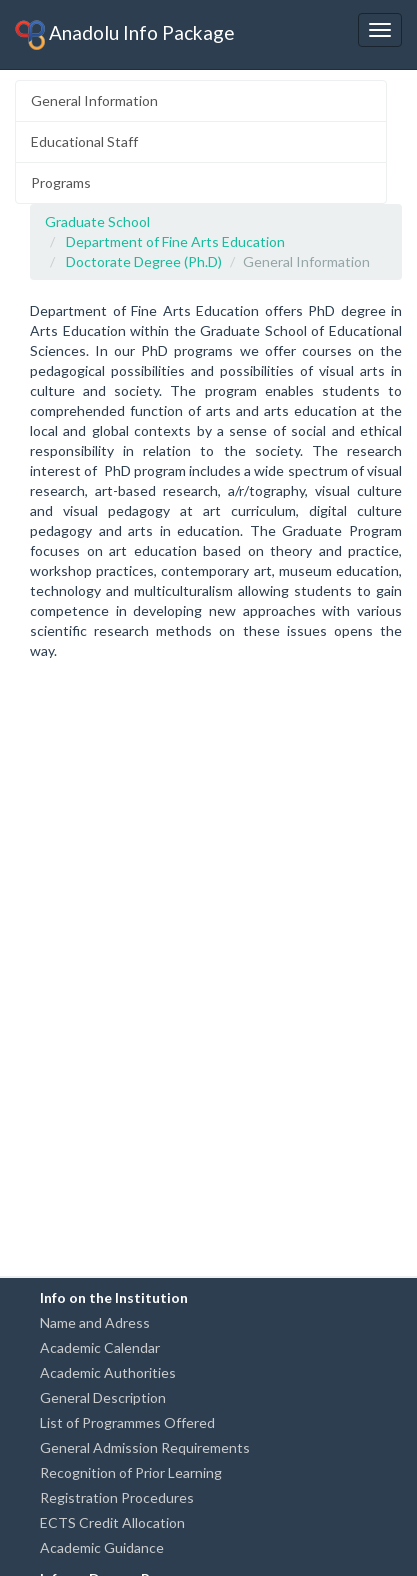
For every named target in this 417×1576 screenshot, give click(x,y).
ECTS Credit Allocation (112, 1522)
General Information (94, 100)
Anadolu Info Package (125, 35)
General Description (103, 1397)
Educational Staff (84, 141)
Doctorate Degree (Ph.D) (144, 261)
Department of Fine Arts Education (175, 241)
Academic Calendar (100, 1347)
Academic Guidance (102, 1547)
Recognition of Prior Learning (131, 1472)
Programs (61, 182)
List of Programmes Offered (127, 1422)
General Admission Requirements (145, 1447)
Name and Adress (95, 1322)
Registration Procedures (117, 1497)
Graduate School (97, 221)
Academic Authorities (108, 1372)
